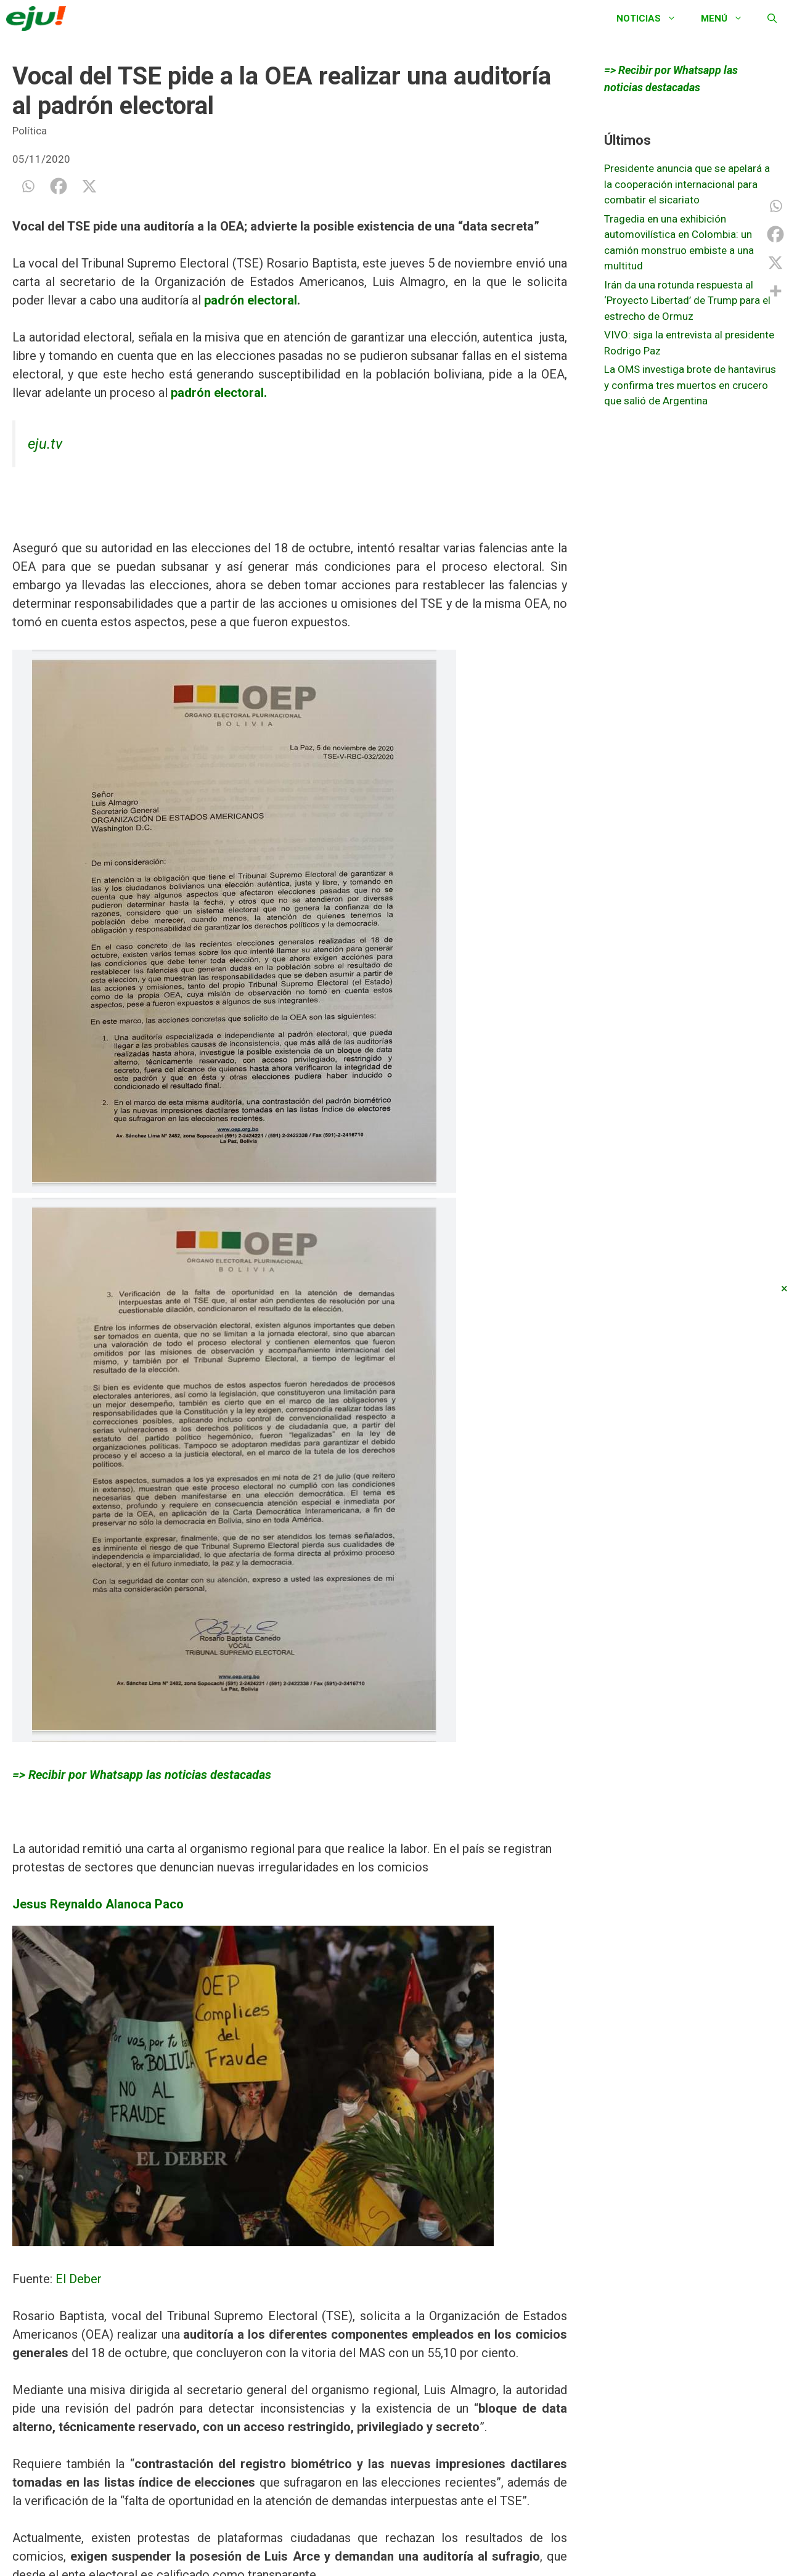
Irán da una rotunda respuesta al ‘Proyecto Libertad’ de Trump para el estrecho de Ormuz (687, 300)
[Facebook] (58, 186)
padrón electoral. (219, 392)
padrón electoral (249, 300)
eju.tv (45, 443)
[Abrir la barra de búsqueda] (772, 18)
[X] (89, 186)
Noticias (652, 18)
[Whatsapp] (28, 186)
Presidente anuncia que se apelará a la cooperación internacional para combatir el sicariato (687, 184)
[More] (775, 291)
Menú (728, 18)
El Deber (77, 2278)
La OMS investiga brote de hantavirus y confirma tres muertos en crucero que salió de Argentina (690, 385)
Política (29, 131)
